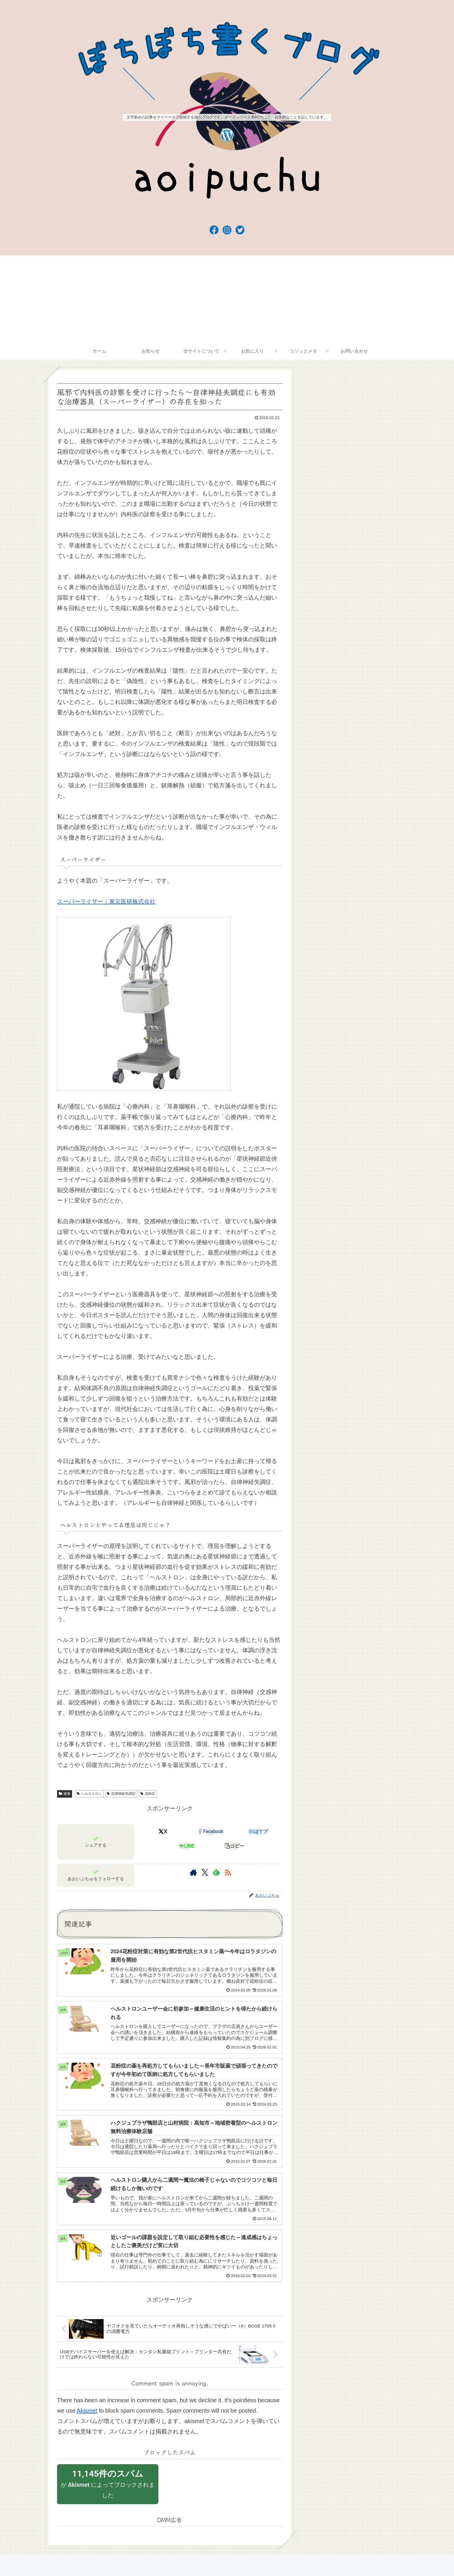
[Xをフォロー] (204, 1872)
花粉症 (147, 1794)
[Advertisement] (227, 298)
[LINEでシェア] (186, 1846)
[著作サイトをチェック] (193, 1872)
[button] (234, 1846)
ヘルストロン (89, 1794)
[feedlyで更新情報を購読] (216, 1872)
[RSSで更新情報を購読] (228, 1872)
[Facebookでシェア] (210, 1831)
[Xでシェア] (163, 1831)
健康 (64, 1794)
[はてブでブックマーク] (258, 1831)
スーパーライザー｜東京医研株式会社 (106, 901)
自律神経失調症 (121, 1794)
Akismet (87, 2415)
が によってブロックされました (108, 2488)
